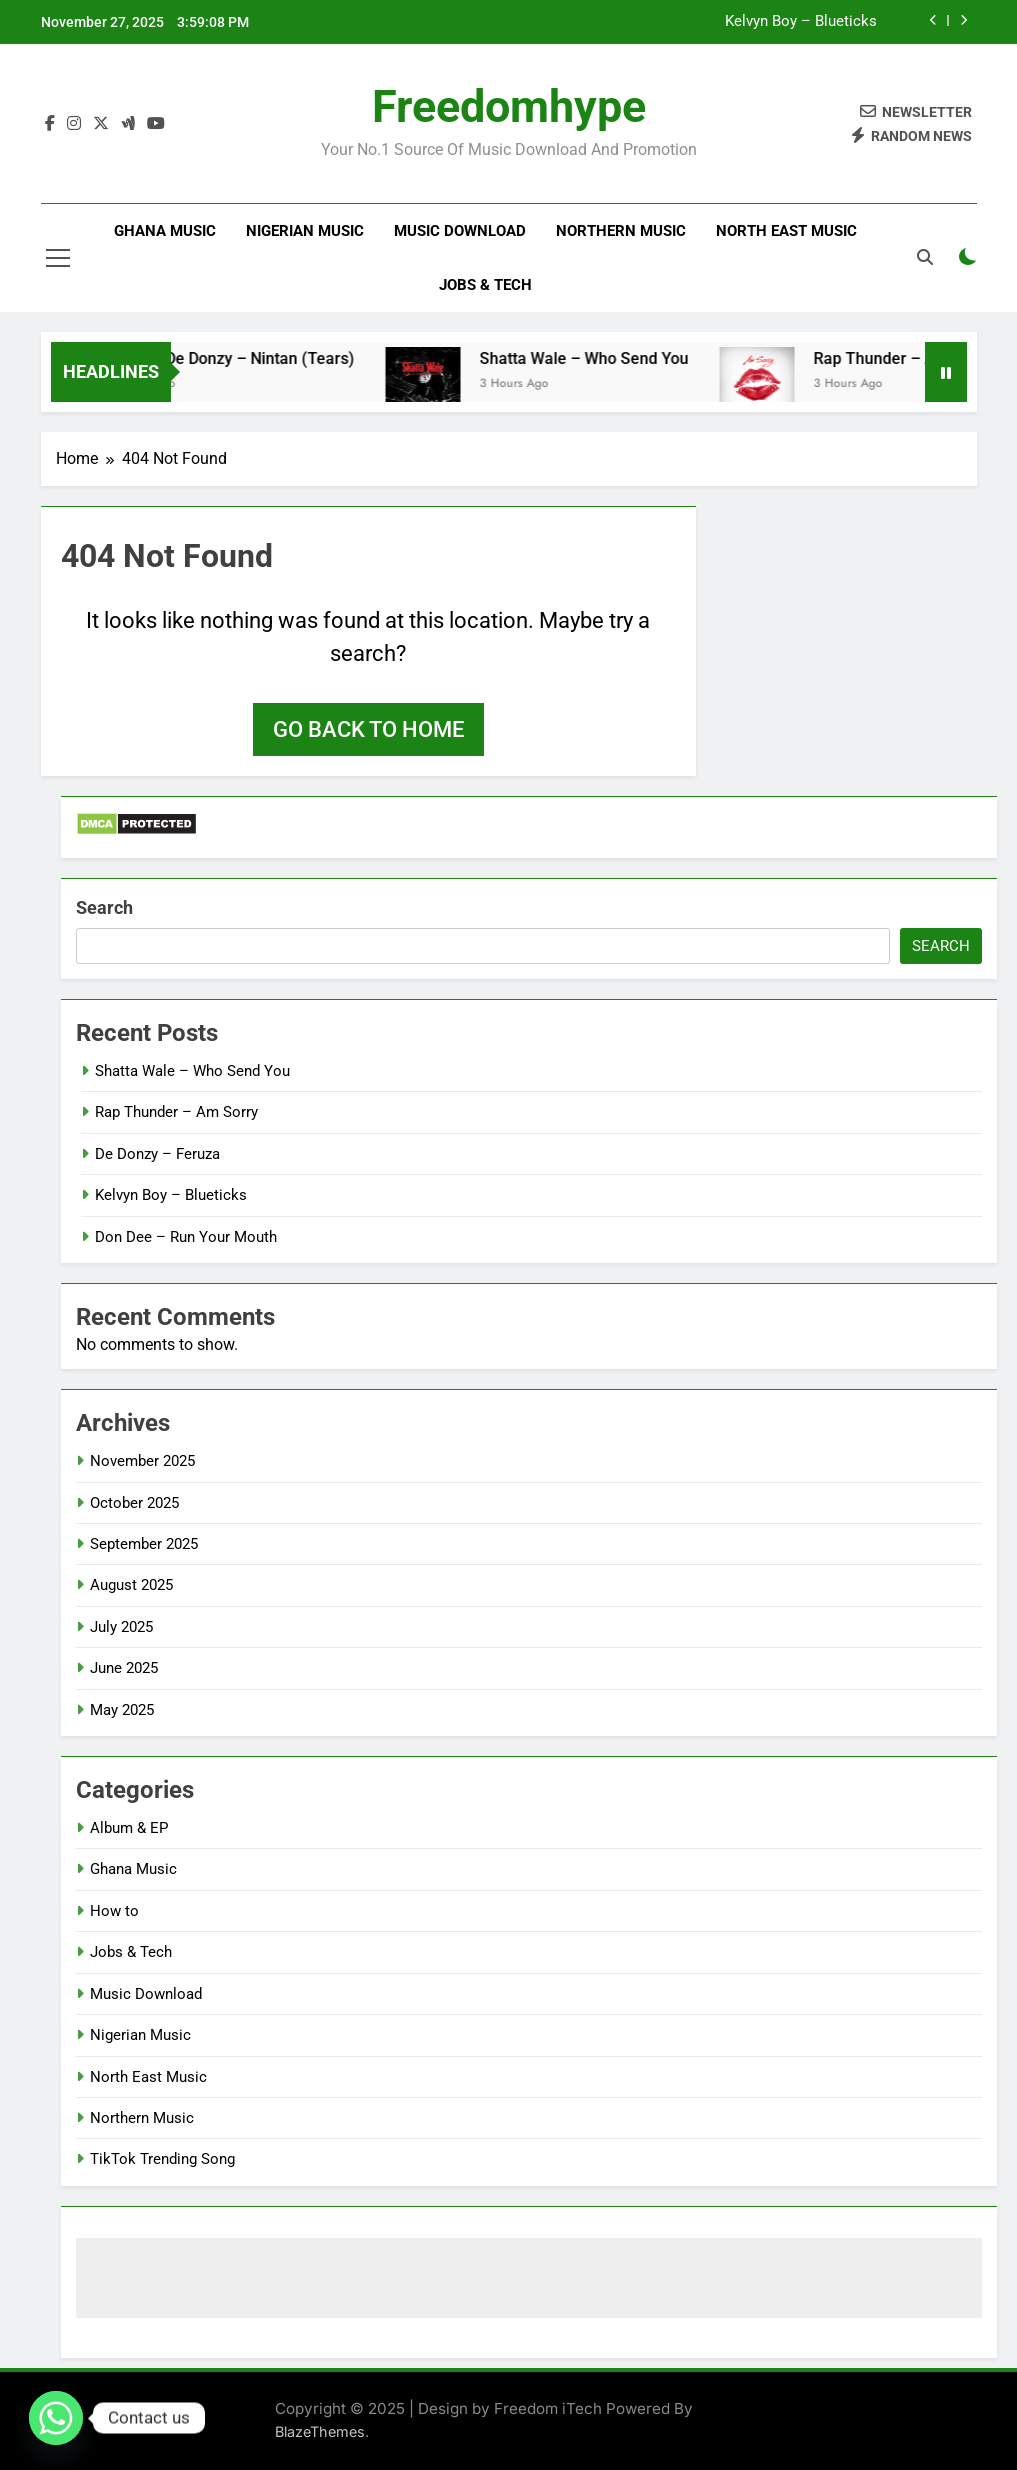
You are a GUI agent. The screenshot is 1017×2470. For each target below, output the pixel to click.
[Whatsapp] (56, 2418)
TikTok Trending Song (162, 2159)
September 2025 (144, 1544)
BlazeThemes (320, 2431)
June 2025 (124, 1668)
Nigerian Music (305, 231)
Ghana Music (165, 231)
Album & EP (129, 1828)
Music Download (460, 231)
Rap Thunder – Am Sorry (176, 1112)
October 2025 (134, 1503)
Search (104, 907)
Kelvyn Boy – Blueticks (801, 22)
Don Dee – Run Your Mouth (186, 1237)
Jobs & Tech (485, 285)
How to (114, 1911)
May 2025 (122, 1710)
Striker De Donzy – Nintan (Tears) (257, 358)
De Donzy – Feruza (157, 1154)
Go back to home (368, 729)
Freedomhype (509, 106)
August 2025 (131, 1585)
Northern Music (621, 231)
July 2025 (121, 1627)
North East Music (786, 231)
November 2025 (142, 1461)
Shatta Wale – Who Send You (607, 358)
